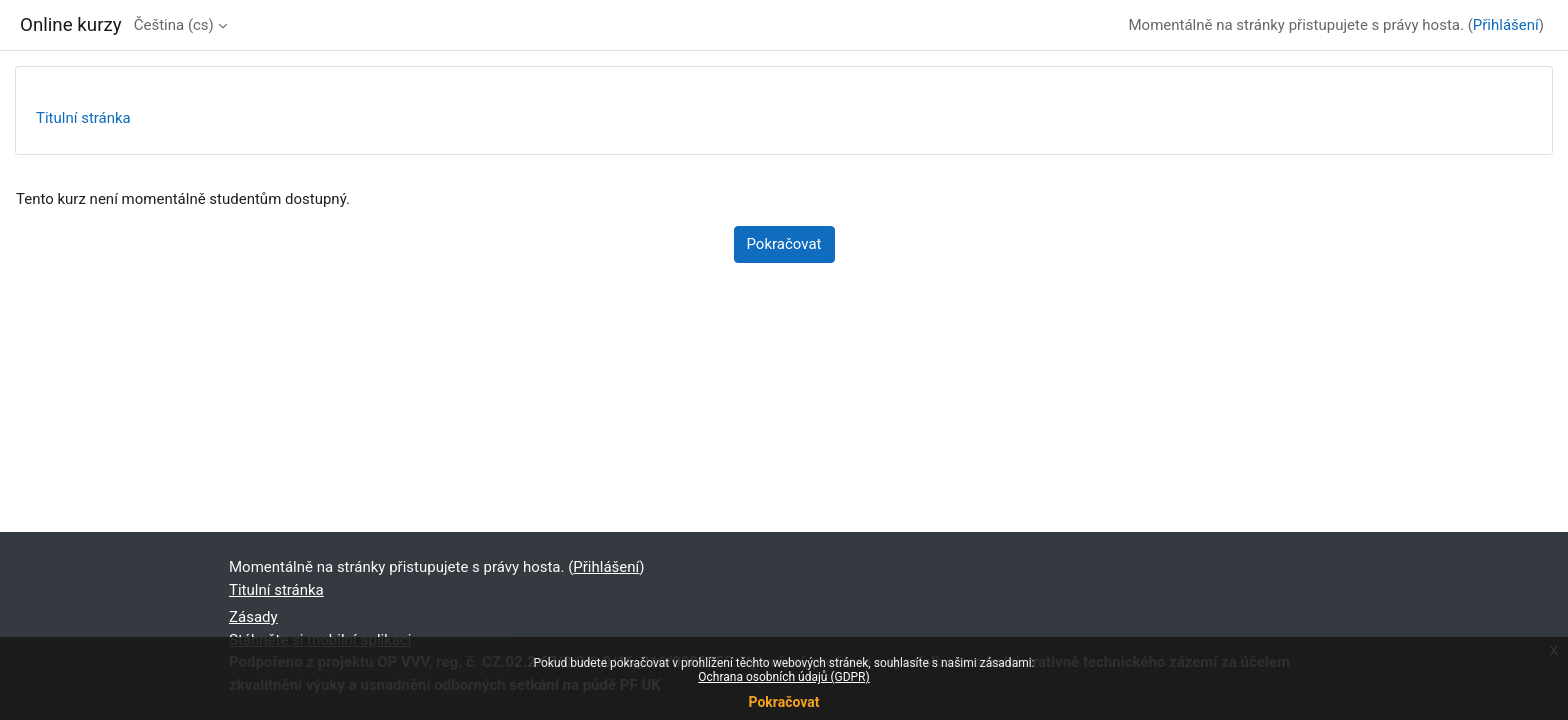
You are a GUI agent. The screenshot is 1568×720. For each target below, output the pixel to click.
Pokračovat (783, 702)
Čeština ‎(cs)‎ (174, 25)
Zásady (253, 617)
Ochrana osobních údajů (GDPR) (783, 677)
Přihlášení (1506, 25)
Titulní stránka (83, 118)
